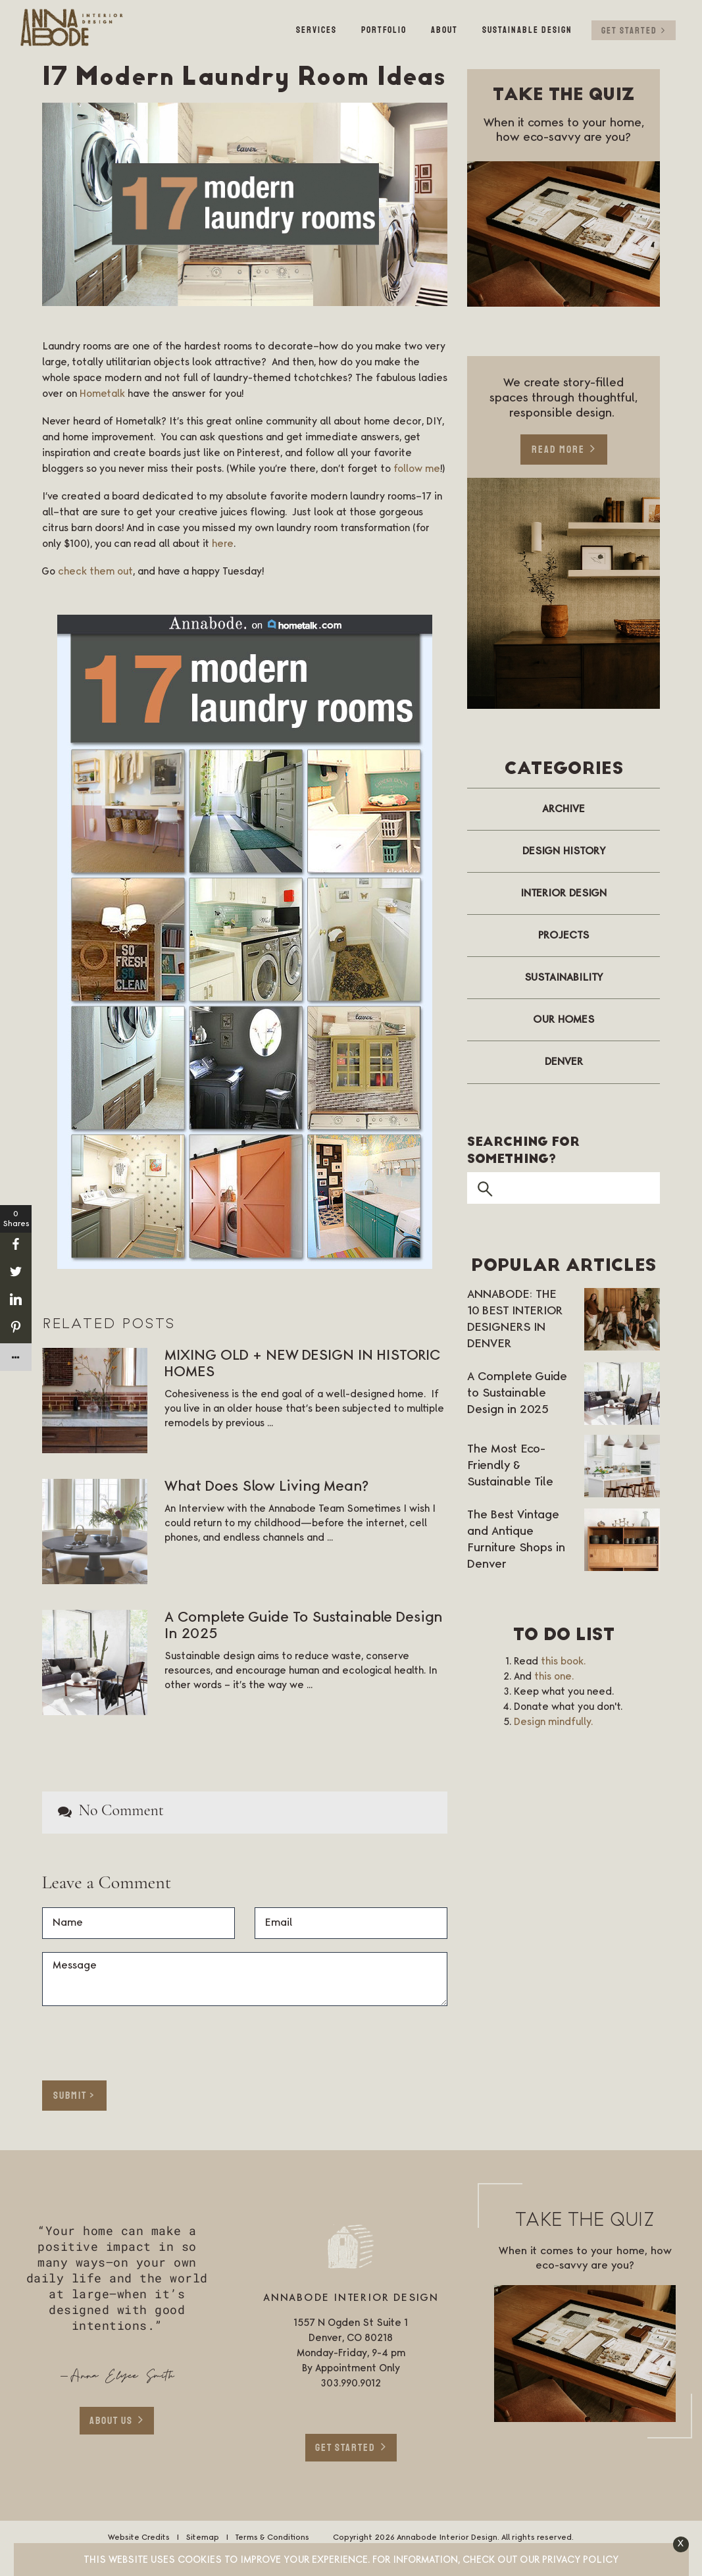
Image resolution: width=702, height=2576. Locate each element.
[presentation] (119, 2039)
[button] (681, 2544)
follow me (416, 469)
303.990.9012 (350, 2384)
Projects (563, 935)
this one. (554, 1676)
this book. (563, 1661)
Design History (563, 851)
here (223, 544)
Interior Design (563, 893)
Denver (563, 1062)
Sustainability (563, 977)
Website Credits (139, 2537)
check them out (95, 572)
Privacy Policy (580, 2560)
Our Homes (564, 1019)
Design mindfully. (553, 1721)
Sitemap (202, 2537)
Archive (563, 809)
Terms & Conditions (272, 2537)
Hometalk (102, 394)
